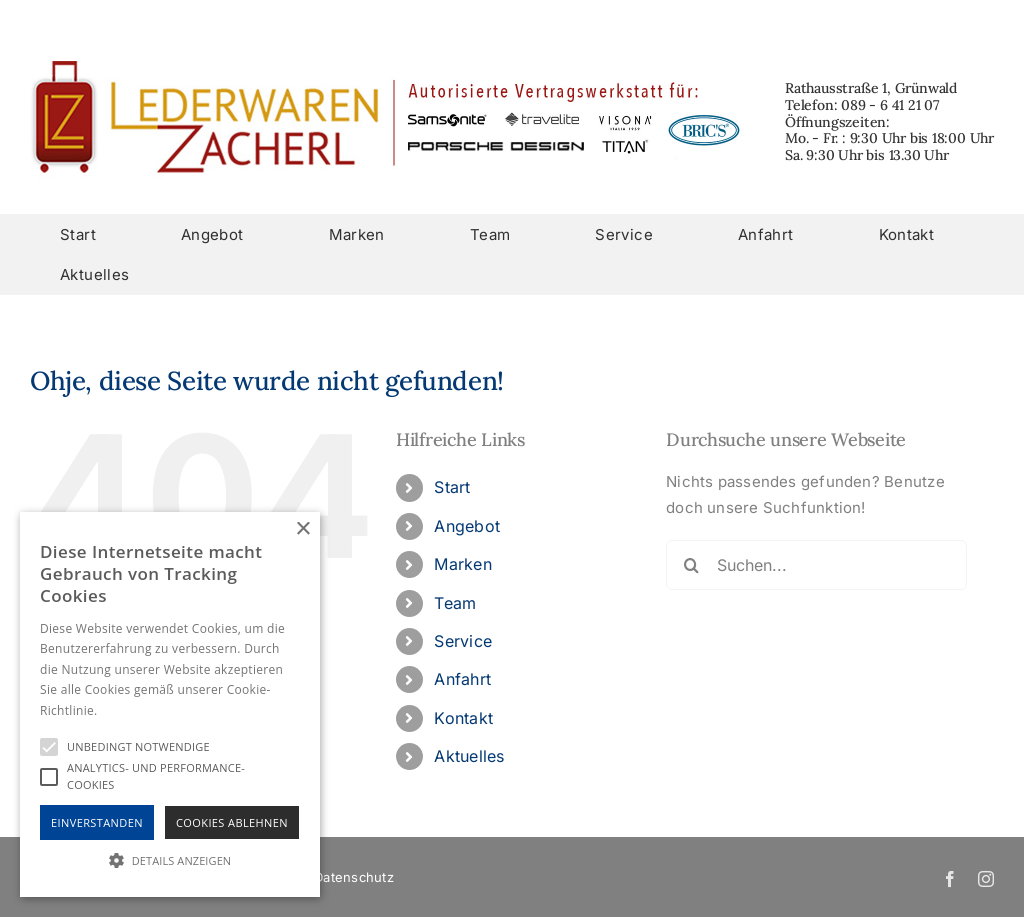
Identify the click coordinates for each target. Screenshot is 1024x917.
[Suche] (691, 565)
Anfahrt (462, 679)
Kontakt (463, 718)
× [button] (302, 529)
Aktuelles (469, 756)
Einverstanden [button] (97, 822)
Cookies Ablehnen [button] (232, 822)
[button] (170, 860)
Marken (462, 564)
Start (452, 487)
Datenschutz (353, 877)
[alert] (170, 704)
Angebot (467, 526)
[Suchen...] (816, 565)
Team (455, 603)
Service (463, 641)
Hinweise (125, 710)
